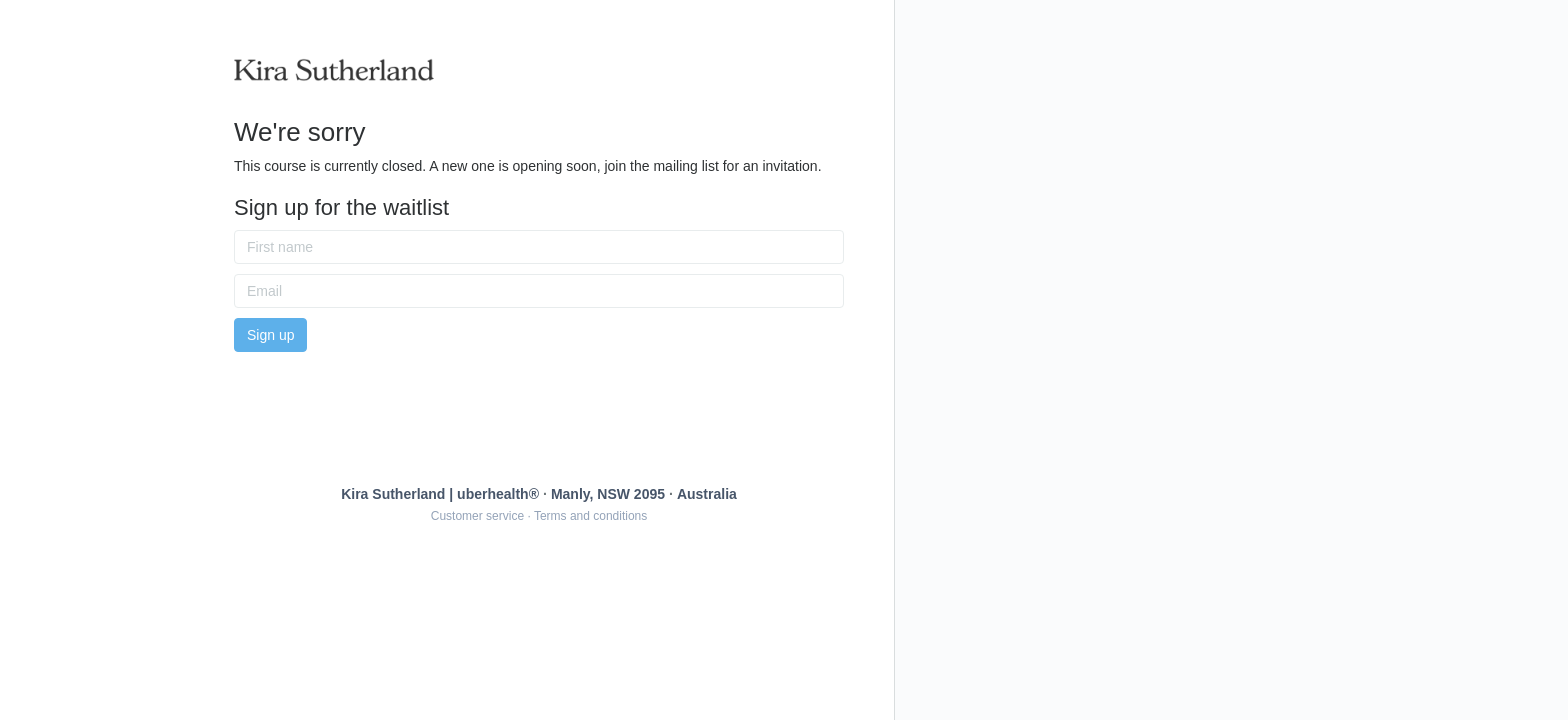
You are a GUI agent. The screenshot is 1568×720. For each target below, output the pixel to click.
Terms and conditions (590, 516)
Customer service (477, 516)
